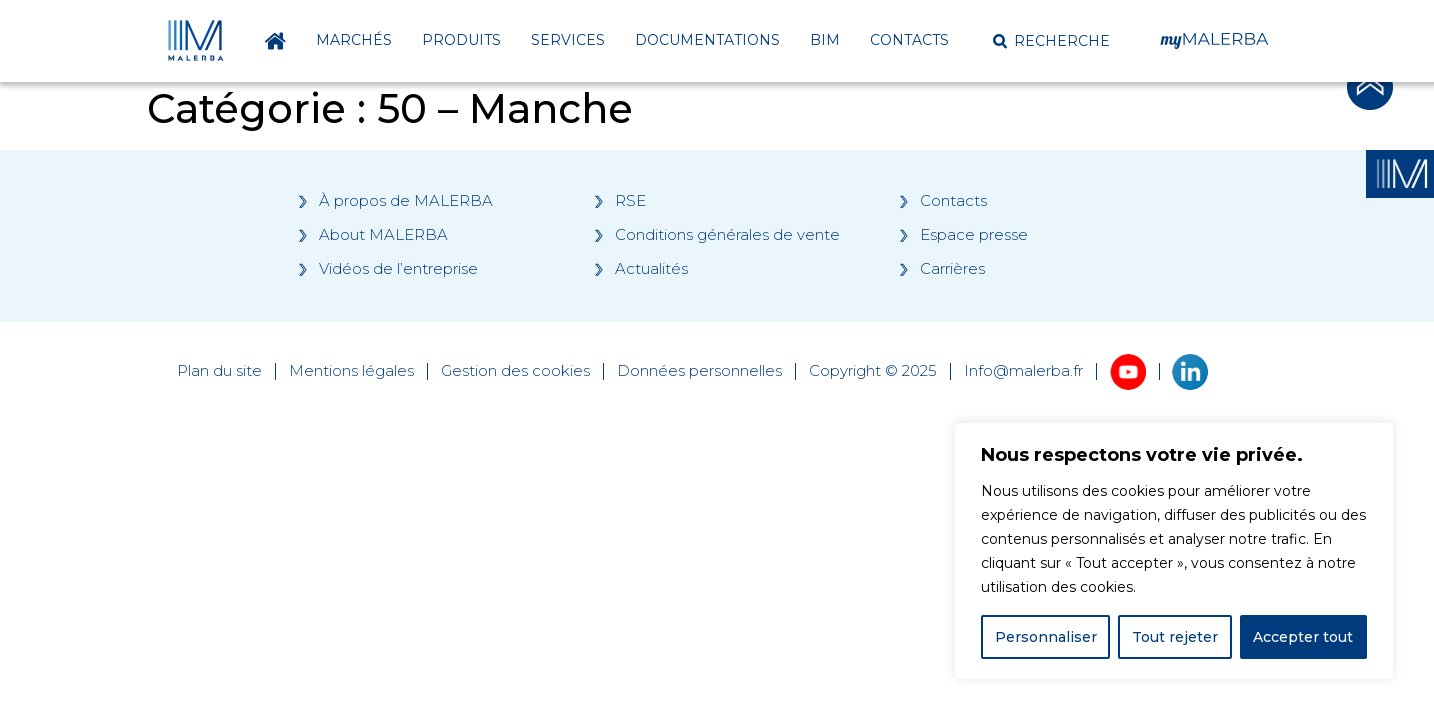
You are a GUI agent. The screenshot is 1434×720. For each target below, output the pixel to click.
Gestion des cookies (515, 371)
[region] (1174, 551)
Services (568, 40)
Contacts (909, 40)
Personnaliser (1046, 637)
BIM (825, 40)
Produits (461, 40)
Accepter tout (1303, 637)
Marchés (354, 40)
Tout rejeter (1175, 637)
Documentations (707, 40)
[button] (1051, 41)
